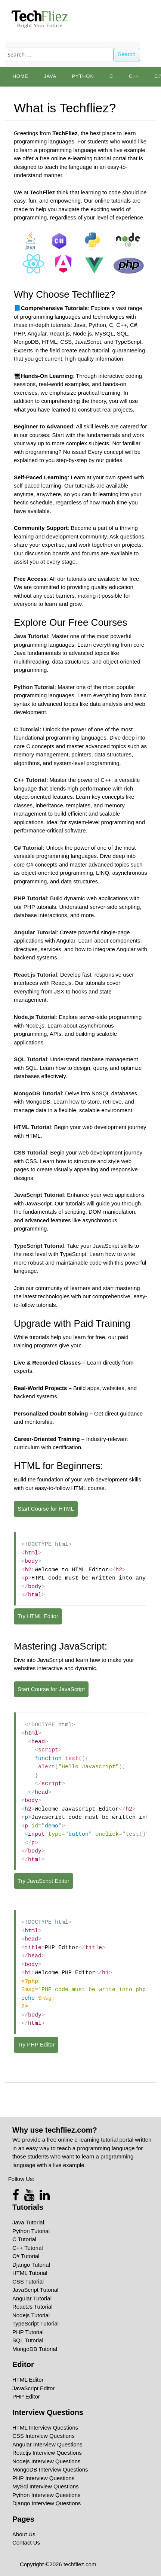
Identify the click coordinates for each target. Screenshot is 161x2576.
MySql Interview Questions (45, 2486)
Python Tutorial (31, 2231)
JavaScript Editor (33, 2388)
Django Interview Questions (46, 2503)
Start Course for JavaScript (51, 1689)
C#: (29, 847)
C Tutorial (24, 2239)
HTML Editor (28, 2379)
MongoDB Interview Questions (50, 2469)
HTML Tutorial (29, 2273)
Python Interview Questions (46, 2495)
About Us (23, 2534)
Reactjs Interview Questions (47, 2452)
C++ (134, 76)
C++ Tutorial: (31, 780)
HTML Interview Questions (45, 2427)
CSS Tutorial (28, 2281)
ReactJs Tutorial (32, 2306)
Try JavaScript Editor (43, 1881)
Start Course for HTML (46, 1508)
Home (20, 76)
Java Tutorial (28, 2222)
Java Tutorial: (32, 636)
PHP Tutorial (28, 2332)
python (83, 76)
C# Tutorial (26, 2256)
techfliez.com (80, 2564)
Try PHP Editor (36, 2044)
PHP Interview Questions (43, 2478)
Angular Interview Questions (47, 2444)
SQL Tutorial (27, 2340)
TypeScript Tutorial (35, 2323)
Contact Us (26, 2542)
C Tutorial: (27, 729)
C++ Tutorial (27, 2248)
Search (127, 54)
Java (50, 76)
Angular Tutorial (32, 2298)
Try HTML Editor (38, 1616)
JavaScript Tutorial (35, 2290)
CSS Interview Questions (43, 2436)
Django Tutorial (31, 2264)
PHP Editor (26, 2396)
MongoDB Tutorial (34, 2349)
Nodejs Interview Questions (46, 2461)
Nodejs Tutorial (31, 2315)
